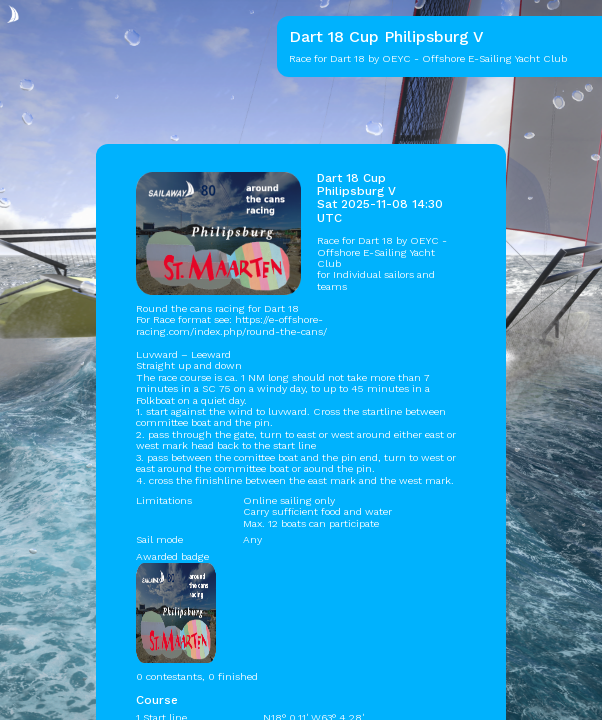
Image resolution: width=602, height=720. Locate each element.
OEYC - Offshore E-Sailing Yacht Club (382, 252)
